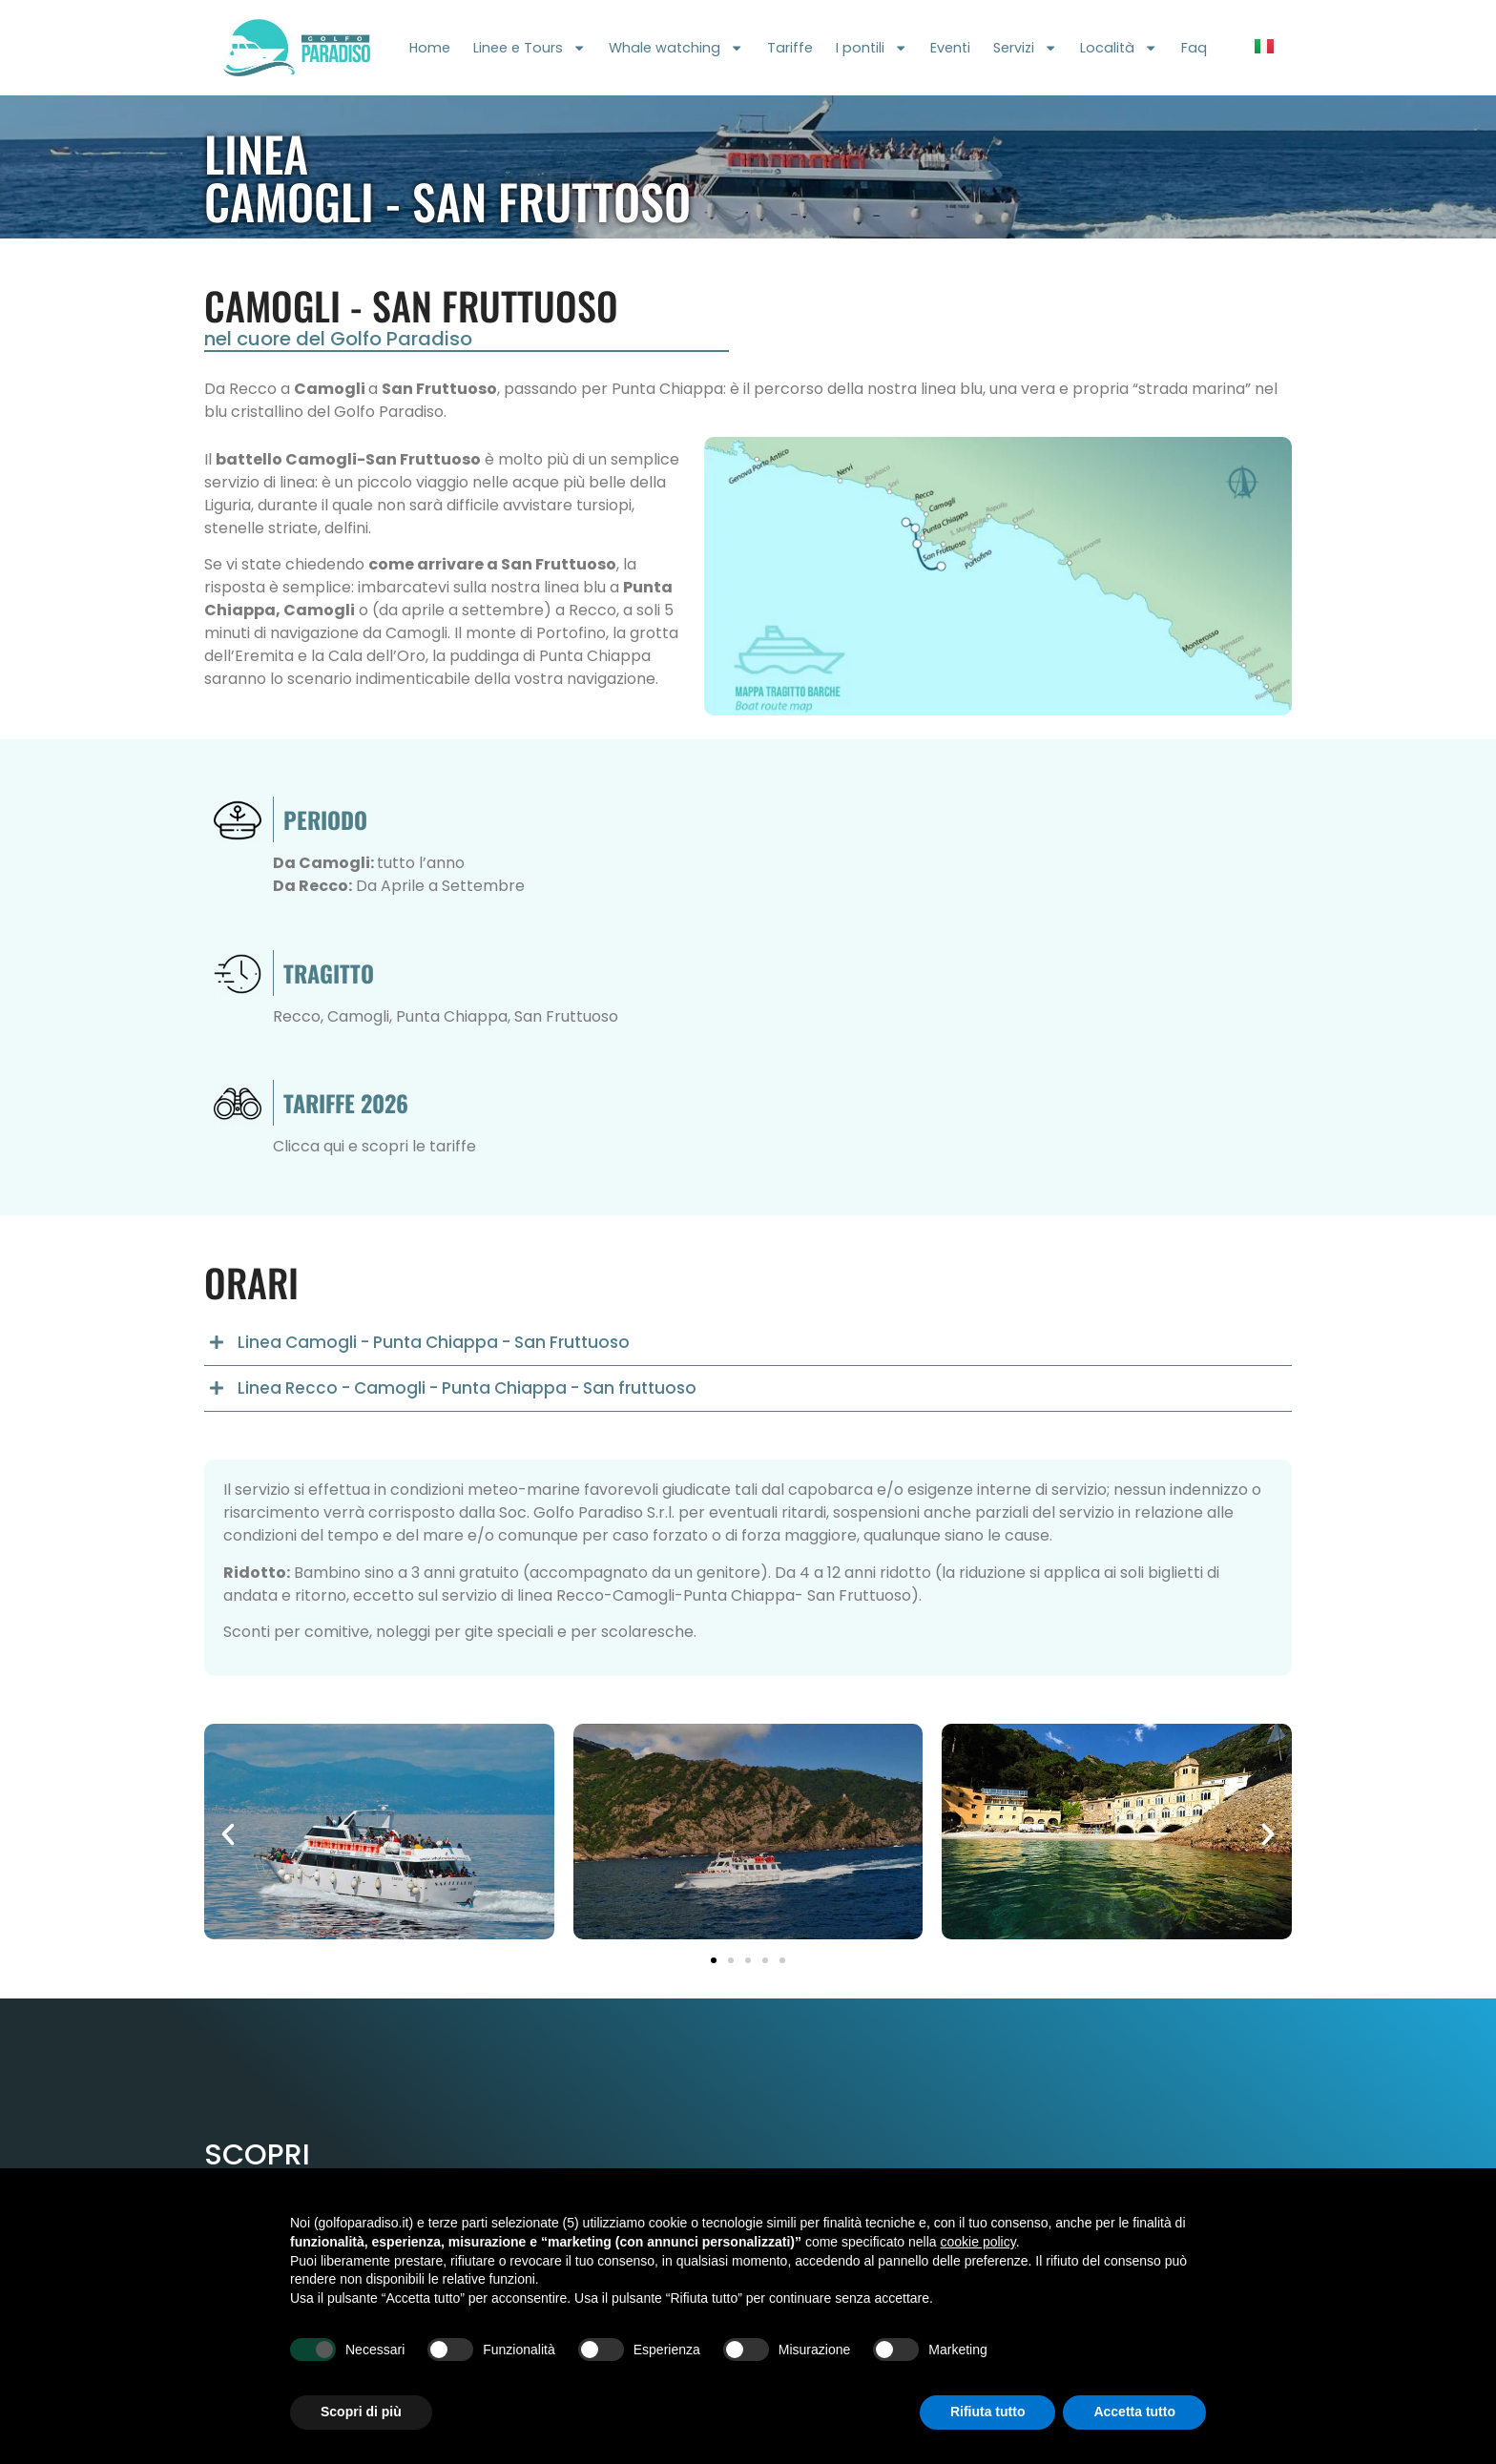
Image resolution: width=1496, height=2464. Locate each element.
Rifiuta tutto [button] (988, 2411)
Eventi (950, 47)
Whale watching (676, 47)
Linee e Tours (529, 47)
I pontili (871, 47)
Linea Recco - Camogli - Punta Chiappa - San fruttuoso (467, 1388)
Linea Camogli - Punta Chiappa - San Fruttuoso (434, 1342)
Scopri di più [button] (361, 2411)
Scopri (257, 2154)
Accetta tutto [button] (1134, 2411)
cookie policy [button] (978, 2241)
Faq (1194, 47)
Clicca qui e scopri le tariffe (374, 1146)
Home (429, 47)
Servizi (1025, 47)
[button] (748, 1343)
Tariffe (790, 47)
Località (1118, 47)
